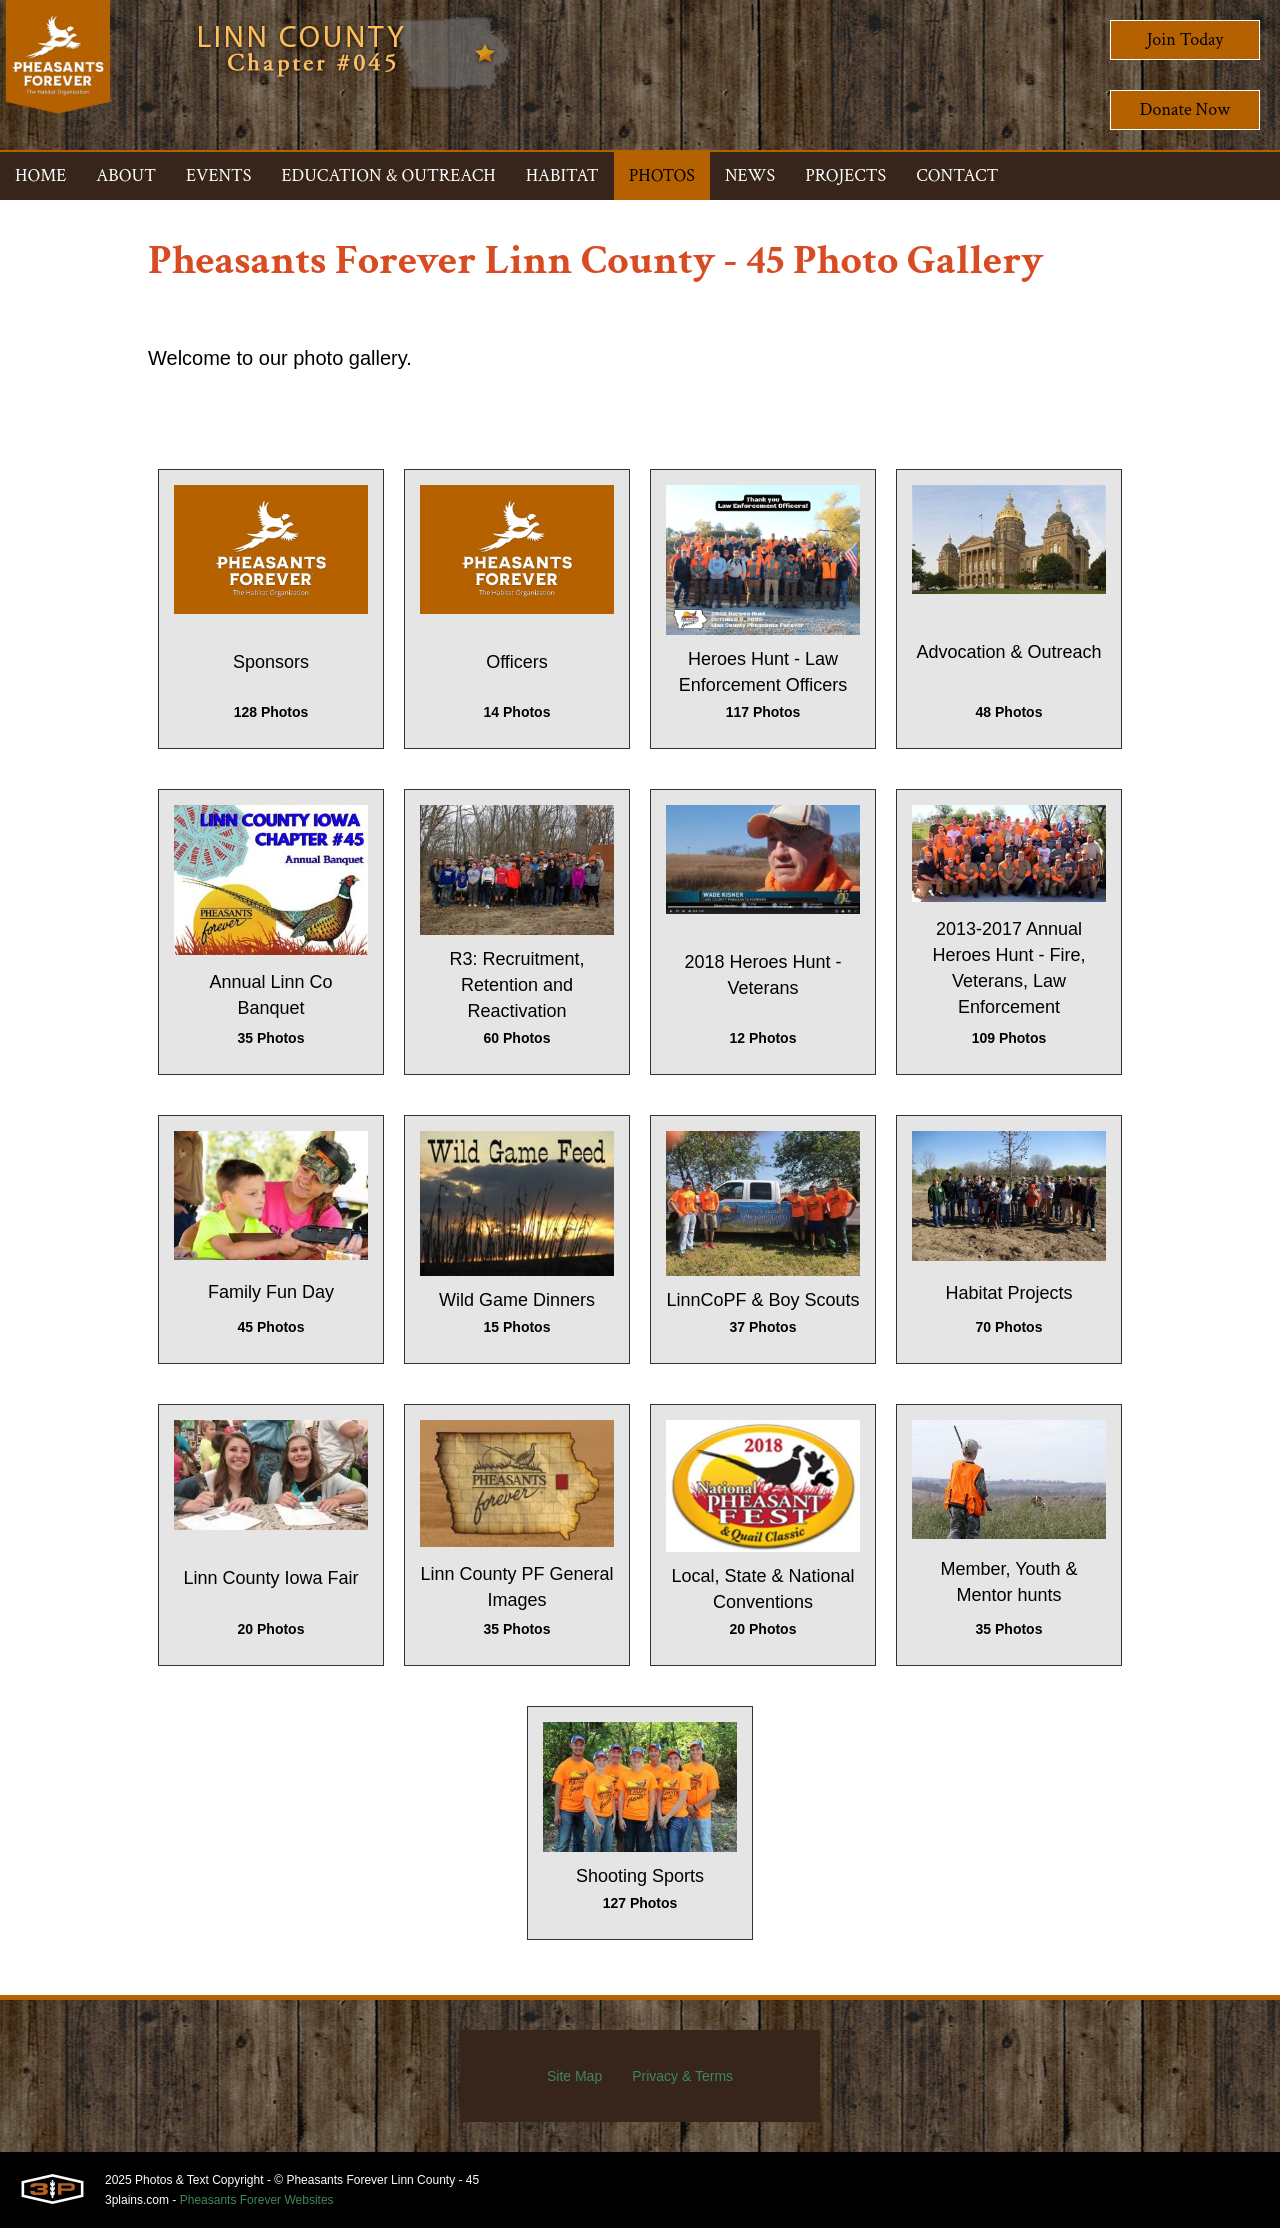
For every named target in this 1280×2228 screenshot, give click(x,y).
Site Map (574, 2076)
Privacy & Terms (682, 2076)
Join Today (1185, 39)
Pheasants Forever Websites (257, 2200)
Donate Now (1185, 109)
